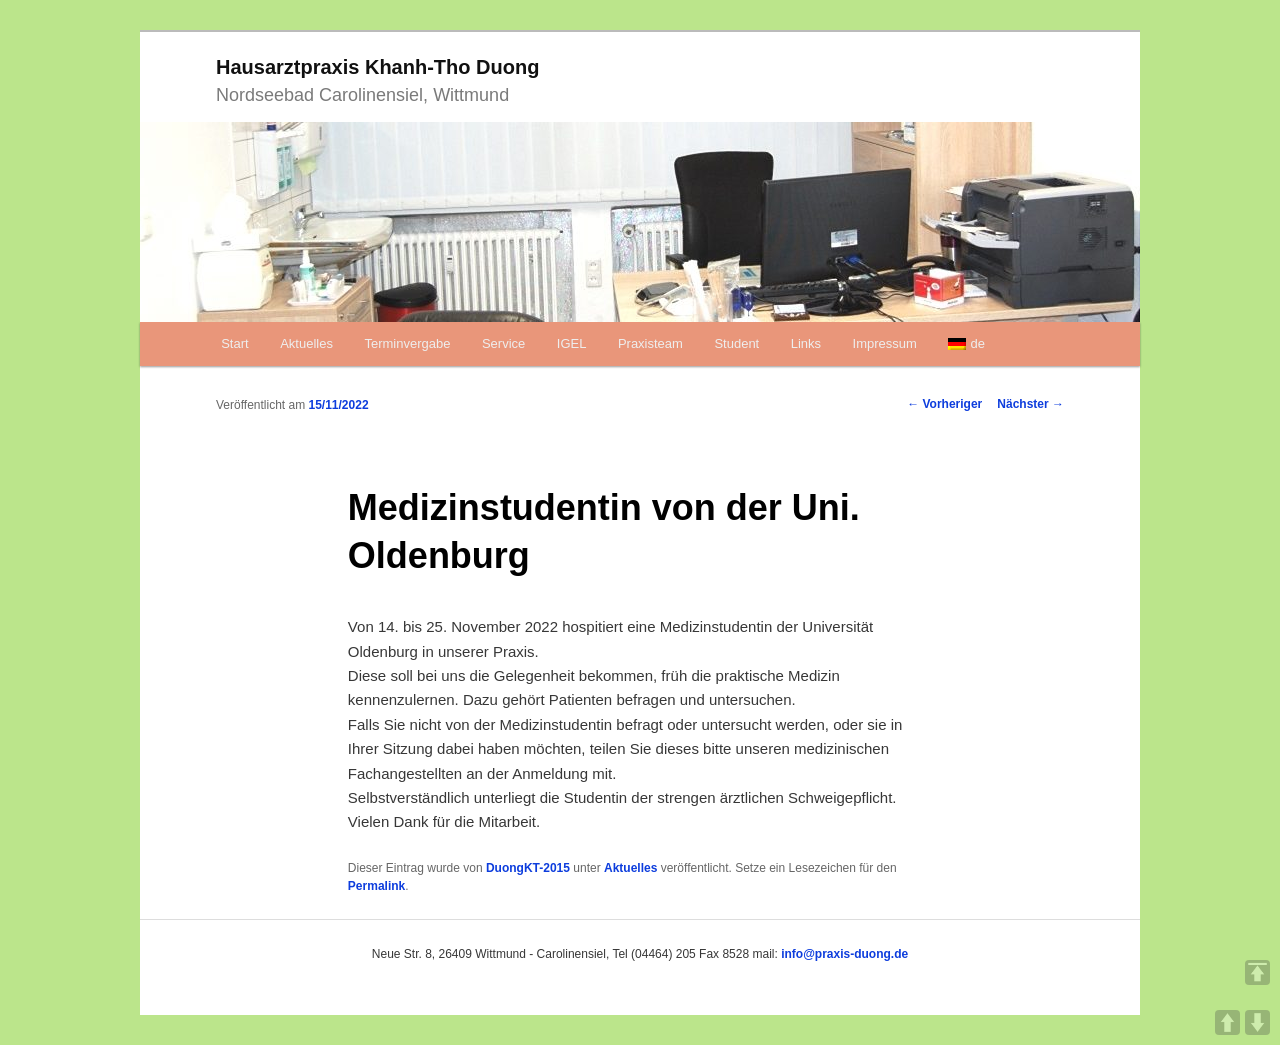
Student (736, 343)
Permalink (376, 886)
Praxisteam (650, 343)
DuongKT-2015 (528, 868)
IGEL (572, 343)
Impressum (885, 343)
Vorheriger (944, 404)
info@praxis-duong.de (844, 954)
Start (234, 343)
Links (806, 343)
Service (503, 343)
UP (1227, 1022)
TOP (1257, 972)
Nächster (1030, 404)
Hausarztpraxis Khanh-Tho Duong (377, 67)
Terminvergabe (407, 343)
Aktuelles (306, 343)
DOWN (1257, 1022)
